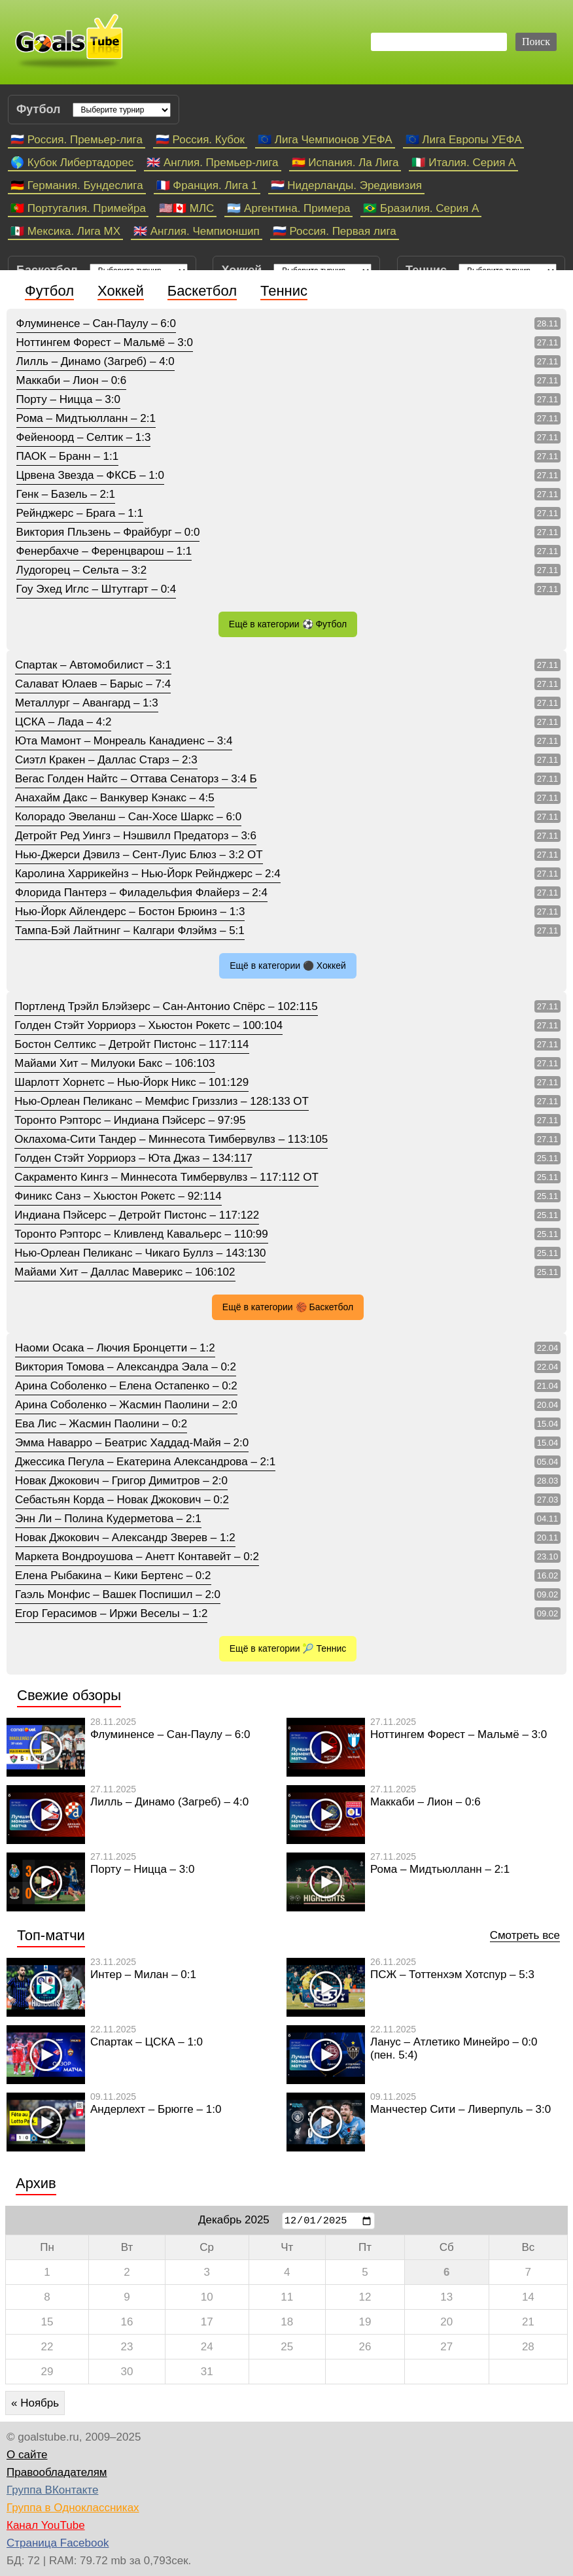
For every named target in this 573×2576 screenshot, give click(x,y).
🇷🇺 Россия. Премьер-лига (76, 139)
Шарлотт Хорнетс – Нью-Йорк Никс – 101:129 (131, 1082)
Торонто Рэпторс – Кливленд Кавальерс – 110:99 (141, 1234)
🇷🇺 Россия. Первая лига (334, 231)
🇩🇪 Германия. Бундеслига (76, 185)
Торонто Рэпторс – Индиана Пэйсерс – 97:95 (129, 1120)
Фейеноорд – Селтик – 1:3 (83, 437)
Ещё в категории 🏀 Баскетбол (287, 1307)
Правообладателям (57, 2472)
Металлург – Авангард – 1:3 (86, 703)
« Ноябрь (35, 2403)
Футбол (49, 291)
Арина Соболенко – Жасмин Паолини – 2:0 (126, 1405)
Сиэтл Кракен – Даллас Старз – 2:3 (106, 760)
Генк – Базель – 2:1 (65, 494)
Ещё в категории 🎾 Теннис (288, 1648)
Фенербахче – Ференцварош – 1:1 (104, 551)
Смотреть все (525, 1935)
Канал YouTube (46, 2525)
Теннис (283, 291)
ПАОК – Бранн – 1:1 (67, 456)
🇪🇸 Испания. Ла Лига (345, 162)
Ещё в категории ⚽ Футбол (288, 624)
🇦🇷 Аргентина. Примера (288, 208)
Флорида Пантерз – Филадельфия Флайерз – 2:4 (141, 892)
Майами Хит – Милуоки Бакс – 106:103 (114, 1063)
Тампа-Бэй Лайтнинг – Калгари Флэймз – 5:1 (130, 930)
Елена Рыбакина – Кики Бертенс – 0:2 (113, 1575)
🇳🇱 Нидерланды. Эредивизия (346, 185)
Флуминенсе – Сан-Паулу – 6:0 (96, 323)
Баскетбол (202, 291)
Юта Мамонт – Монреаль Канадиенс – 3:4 (124, 741)
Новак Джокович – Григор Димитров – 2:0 (121, 1480)
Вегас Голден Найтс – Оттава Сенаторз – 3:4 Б (136, 779)
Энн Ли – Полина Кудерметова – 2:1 (108, 1518)
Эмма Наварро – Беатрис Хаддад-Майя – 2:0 (132, 1442)
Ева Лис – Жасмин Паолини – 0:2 (101, 1424)
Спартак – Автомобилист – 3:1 (93, 665)
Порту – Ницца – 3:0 (68, 399)
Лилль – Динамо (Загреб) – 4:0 (95, 361)
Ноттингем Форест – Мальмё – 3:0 (104, 342)
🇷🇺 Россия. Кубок (200, 139)
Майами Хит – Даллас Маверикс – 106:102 (124, 1272)
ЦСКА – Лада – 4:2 (63, 722)
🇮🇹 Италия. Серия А (463, 162)
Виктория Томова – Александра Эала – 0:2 (125, 1367)
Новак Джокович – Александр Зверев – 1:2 (125, 1537)
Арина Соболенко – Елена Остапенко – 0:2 (126, 1386)
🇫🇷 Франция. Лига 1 (207, 185)
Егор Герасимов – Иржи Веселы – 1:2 (111, 1613)
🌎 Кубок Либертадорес (71, 162)
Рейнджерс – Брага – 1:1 (79, 513)
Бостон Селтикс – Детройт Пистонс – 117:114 (131, 1044)
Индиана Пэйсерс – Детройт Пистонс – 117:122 (136, 1215)
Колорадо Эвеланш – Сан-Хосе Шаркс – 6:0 (128, 816)
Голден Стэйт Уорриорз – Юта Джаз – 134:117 (133, 1158)
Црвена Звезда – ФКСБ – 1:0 (90, 475)
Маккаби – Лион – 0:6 (71, 380)
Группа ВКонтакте (52, 2490)
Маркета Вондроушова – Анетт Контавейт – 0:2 (137, 1556)
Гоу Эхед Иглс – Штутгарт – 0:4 (96, 589)
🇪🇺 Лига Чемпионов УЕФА (325, 139)
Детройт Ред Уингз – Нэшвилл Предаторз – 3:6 (135, 835)
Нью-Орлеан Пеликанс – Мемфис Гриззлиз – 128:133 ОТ (161, 1101)
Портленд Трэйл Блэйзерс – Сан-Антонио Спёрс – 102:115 (165, 1006)
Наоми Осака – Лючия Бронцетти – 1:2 (115, 1348)
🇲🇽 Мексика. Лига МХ (65, 231)
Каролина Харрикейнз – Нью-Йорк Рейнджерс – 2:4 (148, 873)
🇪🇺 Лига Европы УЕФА (464, 139)
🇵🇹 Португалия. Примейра (78, 208)
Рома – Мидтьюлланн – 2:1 (86, 418)
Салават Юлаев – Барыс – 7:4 (93, 684)
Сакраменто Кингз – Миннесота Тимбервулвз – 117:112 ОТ (166, 1177)
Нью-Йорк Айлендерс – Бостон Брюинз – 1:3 (130, 911)
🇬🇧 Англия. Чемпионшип (196, 231)
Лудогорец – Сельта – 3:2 (81, 570)
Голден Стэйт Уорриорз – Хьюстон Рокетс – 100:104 (148, 1025)
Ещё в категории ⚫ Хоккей (288, 965)
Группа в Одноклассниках (73, 2507)
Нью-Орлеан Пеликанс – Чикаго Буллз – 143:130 (140, 1253)
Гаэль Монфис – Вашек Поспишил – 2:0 (117, 1594)
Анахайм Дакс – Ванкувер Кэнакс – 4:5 (115, 798)
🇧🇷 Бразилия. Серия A (421, 208)
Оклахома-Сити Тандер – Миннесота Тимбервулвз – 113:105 (171, 1139)
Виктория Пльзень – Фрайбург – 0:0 (108, 532)
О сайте (27, 2454)
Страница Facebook (58, 2543)
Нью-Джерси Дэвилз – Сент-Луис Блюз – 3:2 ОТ (139, 854)
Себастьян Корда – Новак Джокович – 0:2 (122, 1499)
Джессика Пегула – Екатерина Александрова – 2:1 (145, 1461)
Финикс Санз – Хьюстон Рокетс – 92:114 (117, 1196)
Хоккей (120, 291)
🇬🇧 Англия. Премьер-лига (212, 162)
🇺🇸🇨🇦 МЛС (186, 208)
